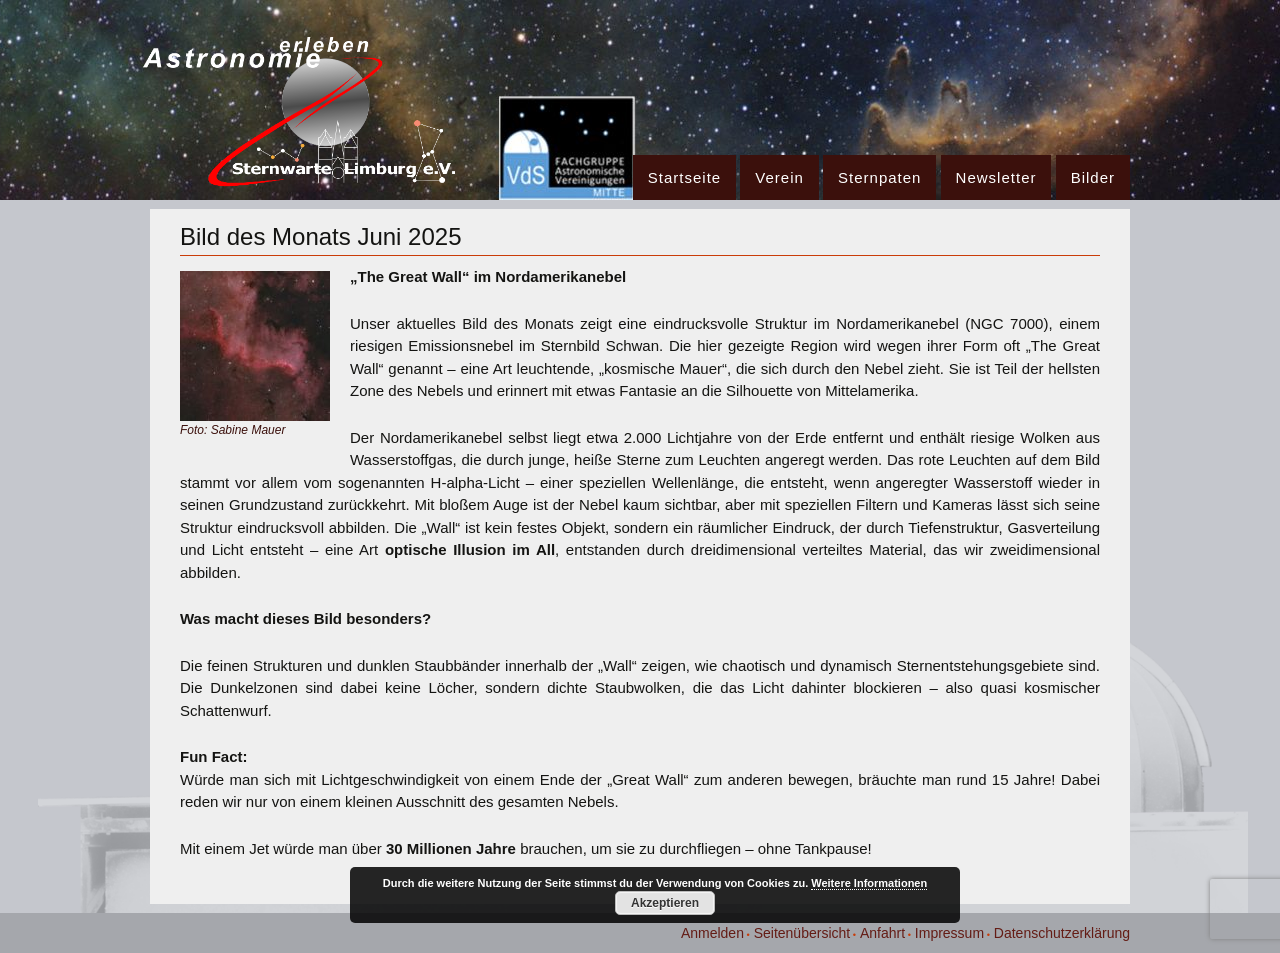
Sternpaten (879, 177)
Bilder (1093, 177)
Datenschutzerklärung (1062, 933)
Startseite (684, 177)
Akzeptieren (665, 903)
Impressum (949, 933)
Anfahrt (882, 933)
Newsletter (996, 177)
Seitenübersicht (802, 933)
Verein (779, 177)
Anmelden (712, 933)
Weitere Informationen (869, 883)
